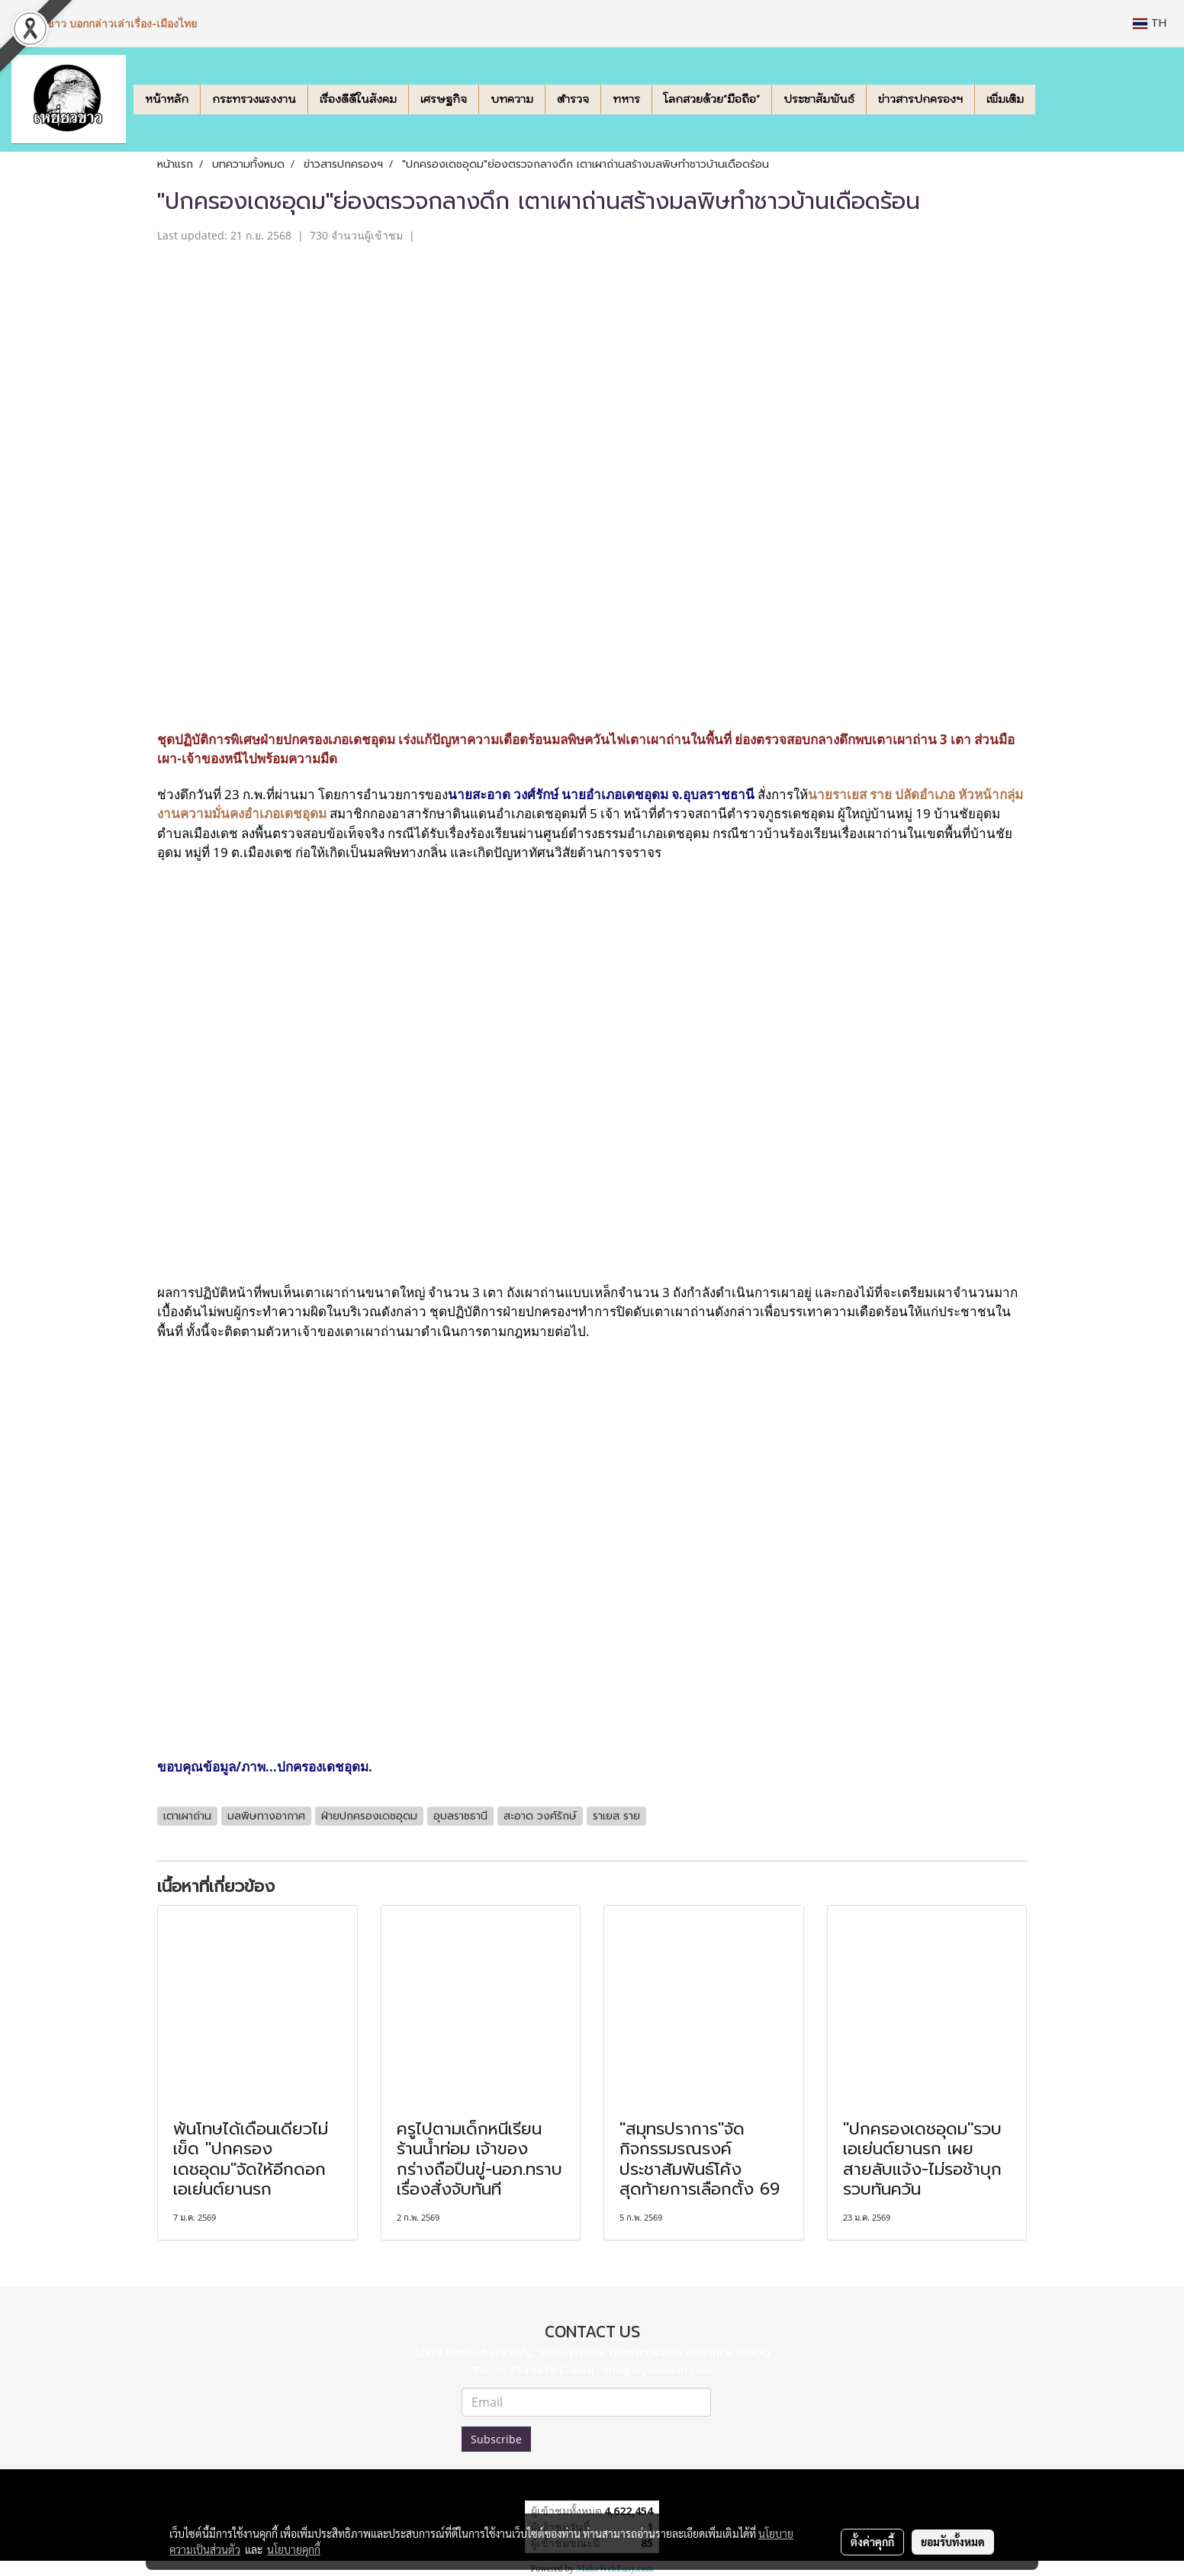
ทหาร (626, 99)
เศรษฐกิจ (443, 99)
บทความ (512, 99)
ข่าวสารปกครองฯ (920, 99)
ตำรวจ (573, 99)
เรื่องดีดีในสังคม (358, 99)
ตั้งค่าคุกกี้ (872, 2542)
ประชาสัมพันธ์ (818, 99)
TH (1149, 23)
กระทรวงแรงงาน (254, 99)
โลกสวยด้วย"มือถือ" (712, 99)
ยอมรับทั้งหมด (953, 2542)
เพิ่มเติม (1005, 99)
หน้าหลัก (166, 99)
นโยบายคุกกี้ (293, 2549)
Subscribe (496, 2439)
